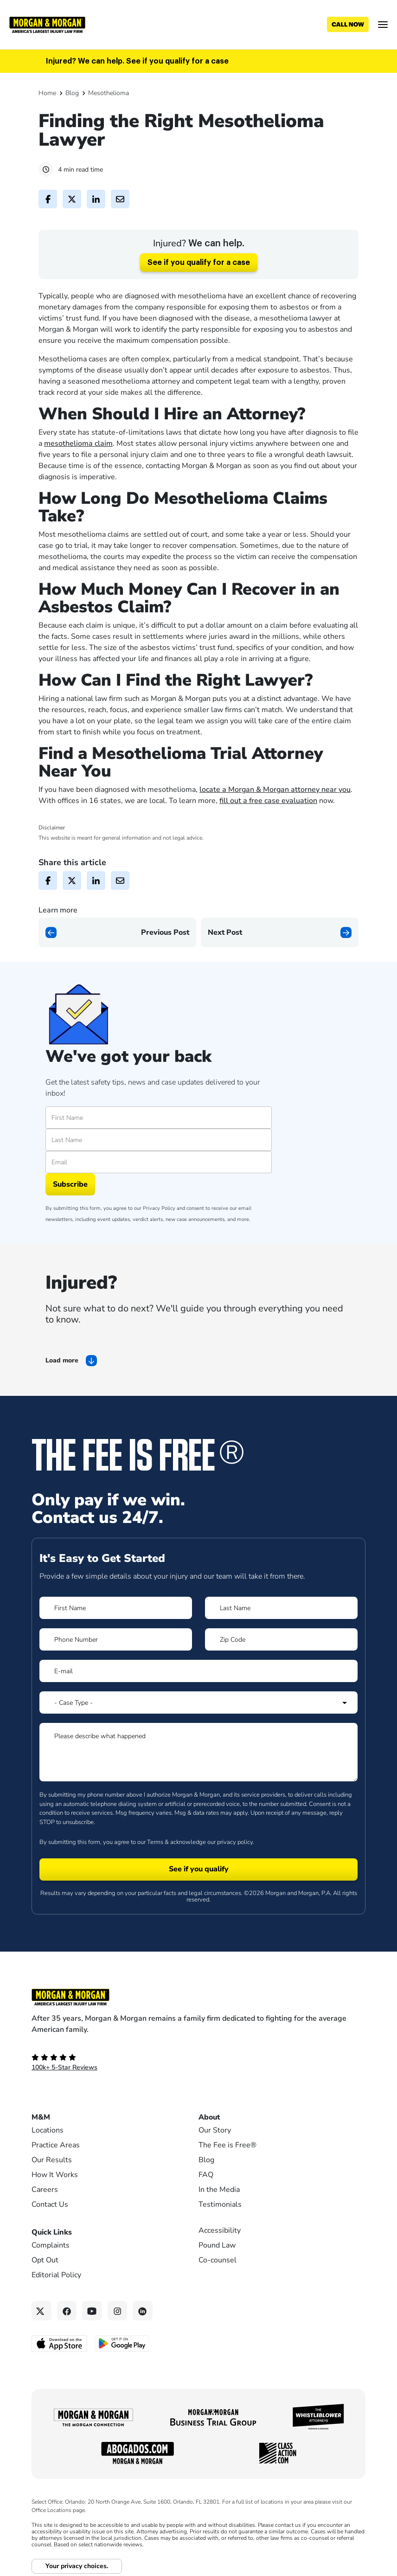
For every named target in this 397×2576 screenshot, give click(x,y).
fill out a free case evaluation (268, 801)
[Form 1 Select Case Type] (198, 1702)
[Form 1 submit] (198, 1869)
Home (47, 93)
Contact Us (50, 2204)
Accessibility (219, 2230)
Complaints (51, 2245)
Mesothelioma (108, 93)
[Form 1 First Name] (115, 1608)
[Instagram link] (117, 2311)
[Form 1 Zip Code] (281, 1639)
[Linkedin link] (142, 2311)
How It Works (55, 2174)
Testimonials (220, 2204)
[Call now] (348, 24)
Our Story (214, 2130)
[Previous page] (117, 932)
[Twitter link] (41, 2311)
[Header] (47, 24)
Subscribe (70, 1184)
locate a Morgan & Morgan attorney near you (275, 789)
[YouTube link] (92, 2311)
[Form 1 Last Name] (281, 1608)
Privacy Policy (159, 1208)
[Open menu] (383, 24)
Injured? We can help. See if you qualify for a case (137, 61)
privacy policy (235, 1842)
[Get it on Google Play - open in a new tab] (122, 2343)
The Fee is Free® (227, 2145)
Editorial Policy (56, 2275)
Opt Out (45, 2260)
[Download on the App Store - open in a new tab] (60, 2343)
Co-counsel (217, 2260)
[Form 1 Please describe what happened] (198, 1752)
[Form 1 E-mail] (198, 1671)
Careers (45, 2189)
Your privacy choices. (76, 2566)
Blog (72, 93)
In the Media (219, 2189)
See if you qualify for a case (198, 262)
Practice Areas (56, 2145)
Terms (155, 1842)
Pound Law (217, 2245)
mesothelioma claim (78, 443)
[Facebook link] (67, 2311)
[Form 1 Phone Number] (115, 1639)
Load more (61, 1360)
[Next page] (280, 932)
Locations (48, 2130)
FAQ (205, 2174)
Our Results (52, 2160)
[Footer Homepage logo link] (198, 1997)
